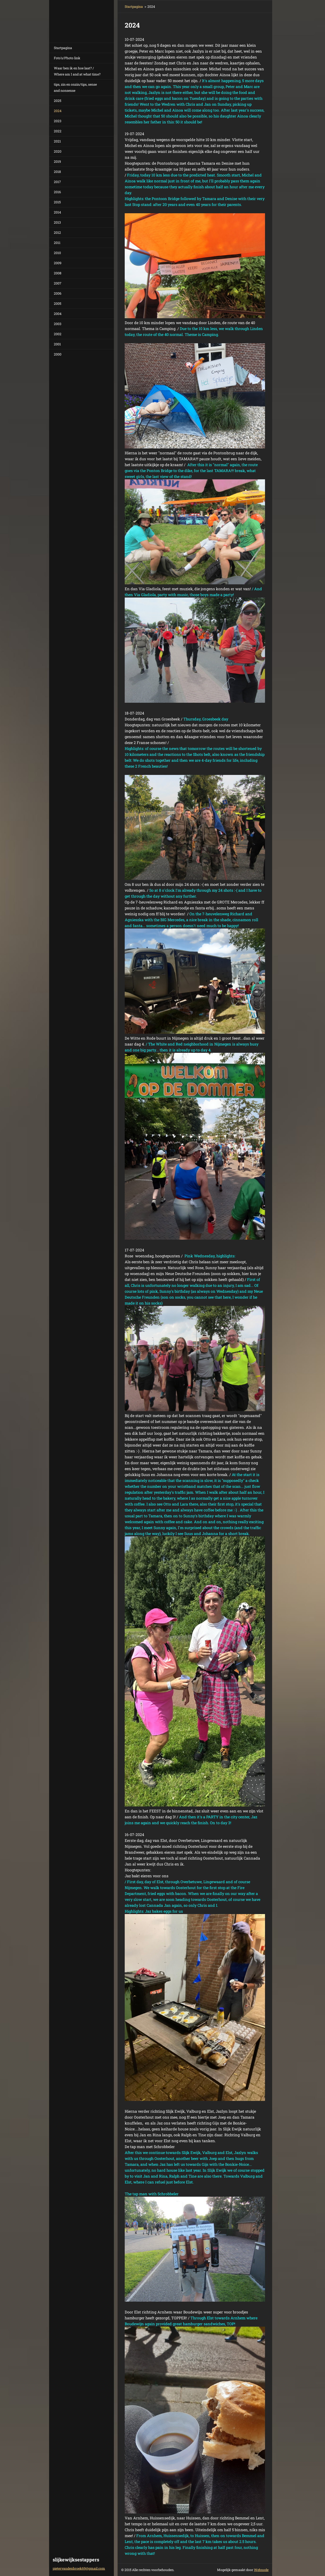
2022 (57, 131)
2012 (57, 232)
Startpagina (63, 48)
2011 (57, 242)
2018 (57, 171)
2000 (57, 354)
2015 (57, 202)
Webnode (261, 2570)
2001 (57, 344)
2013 (57, 222)
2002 (57, 334)
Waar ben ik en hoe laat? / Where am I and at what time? (77, 71)
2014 (57, 212)
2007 (57, 283)
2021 (57, 141)
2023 (57, 121)
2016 (57, 192)
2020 (57, 151)
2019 (57, 161)
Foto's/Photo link (67, 58)
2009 (57, 263)
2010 (57, 253)
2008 (57, 273)
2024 (57, 111)
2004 (57, 313)
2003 (57, 324)
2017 (57, 182)
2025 (57, 100)
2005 (57, 303)
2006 (57, 293)
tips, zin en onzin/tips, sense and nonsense (75, 87)
